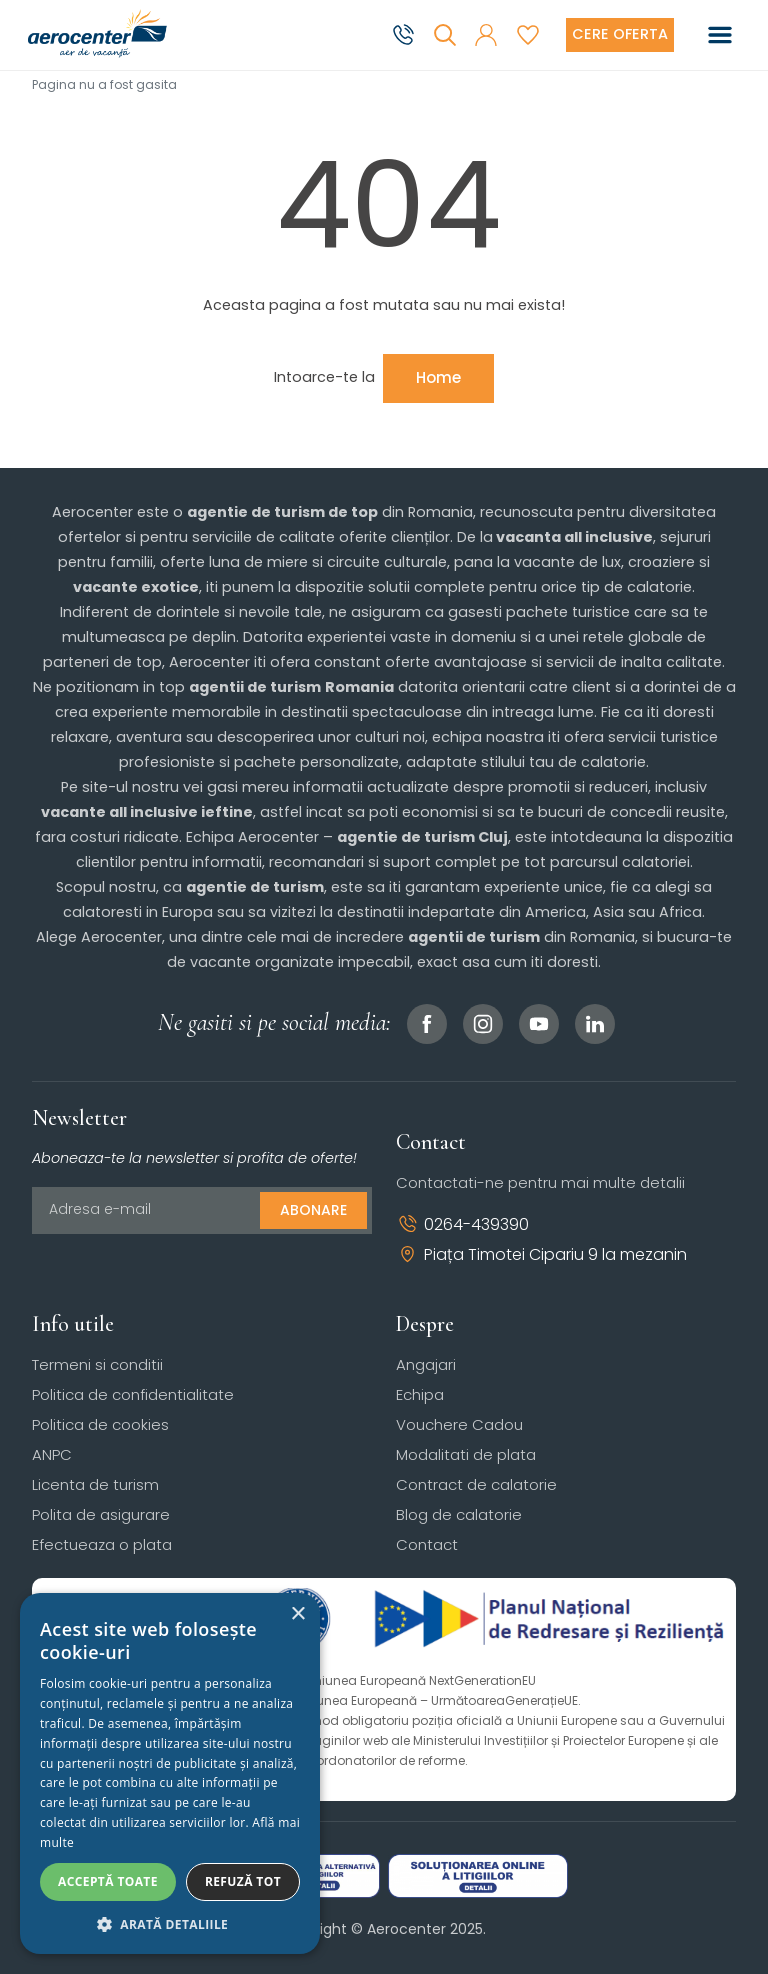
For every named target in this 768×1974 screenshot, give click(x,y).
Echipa (420, 1394)
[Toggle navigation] (720, 35)
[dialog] (170, 1773)
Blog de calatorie (459, 1514)
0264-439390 (462, 1224)
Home (438, 377)
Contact (427, 1544)
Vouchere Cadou (459, 1424)
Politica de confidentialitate (133, 1394)
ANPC (52, 1454)
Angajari (426, 1364)
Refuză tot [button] (243, 1881)
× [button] (297, 1614)
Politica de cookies (100, 1424)
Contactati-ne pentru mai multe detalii (540, 1182)
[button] (486, 35)
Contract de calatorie (476, 1484)
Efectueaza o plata (102, 1544)
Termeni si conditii (97, 1364)
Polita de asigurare (101, 1514)
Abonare (313, 1210)
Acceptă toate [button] (108, 1881)
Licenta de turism (95, 1484)
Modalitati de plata (466, 1454)
